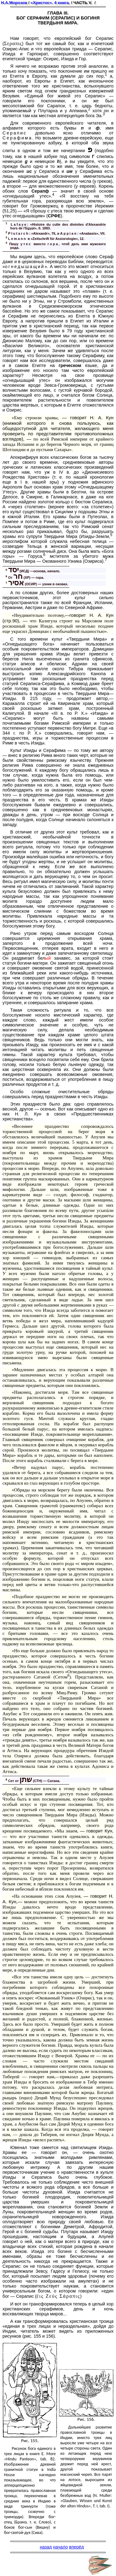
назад (46, 2546)
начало (60, 2546)
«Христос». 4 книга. (50, 2)
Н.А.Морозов (14, 2)
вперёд (76, 2546)
